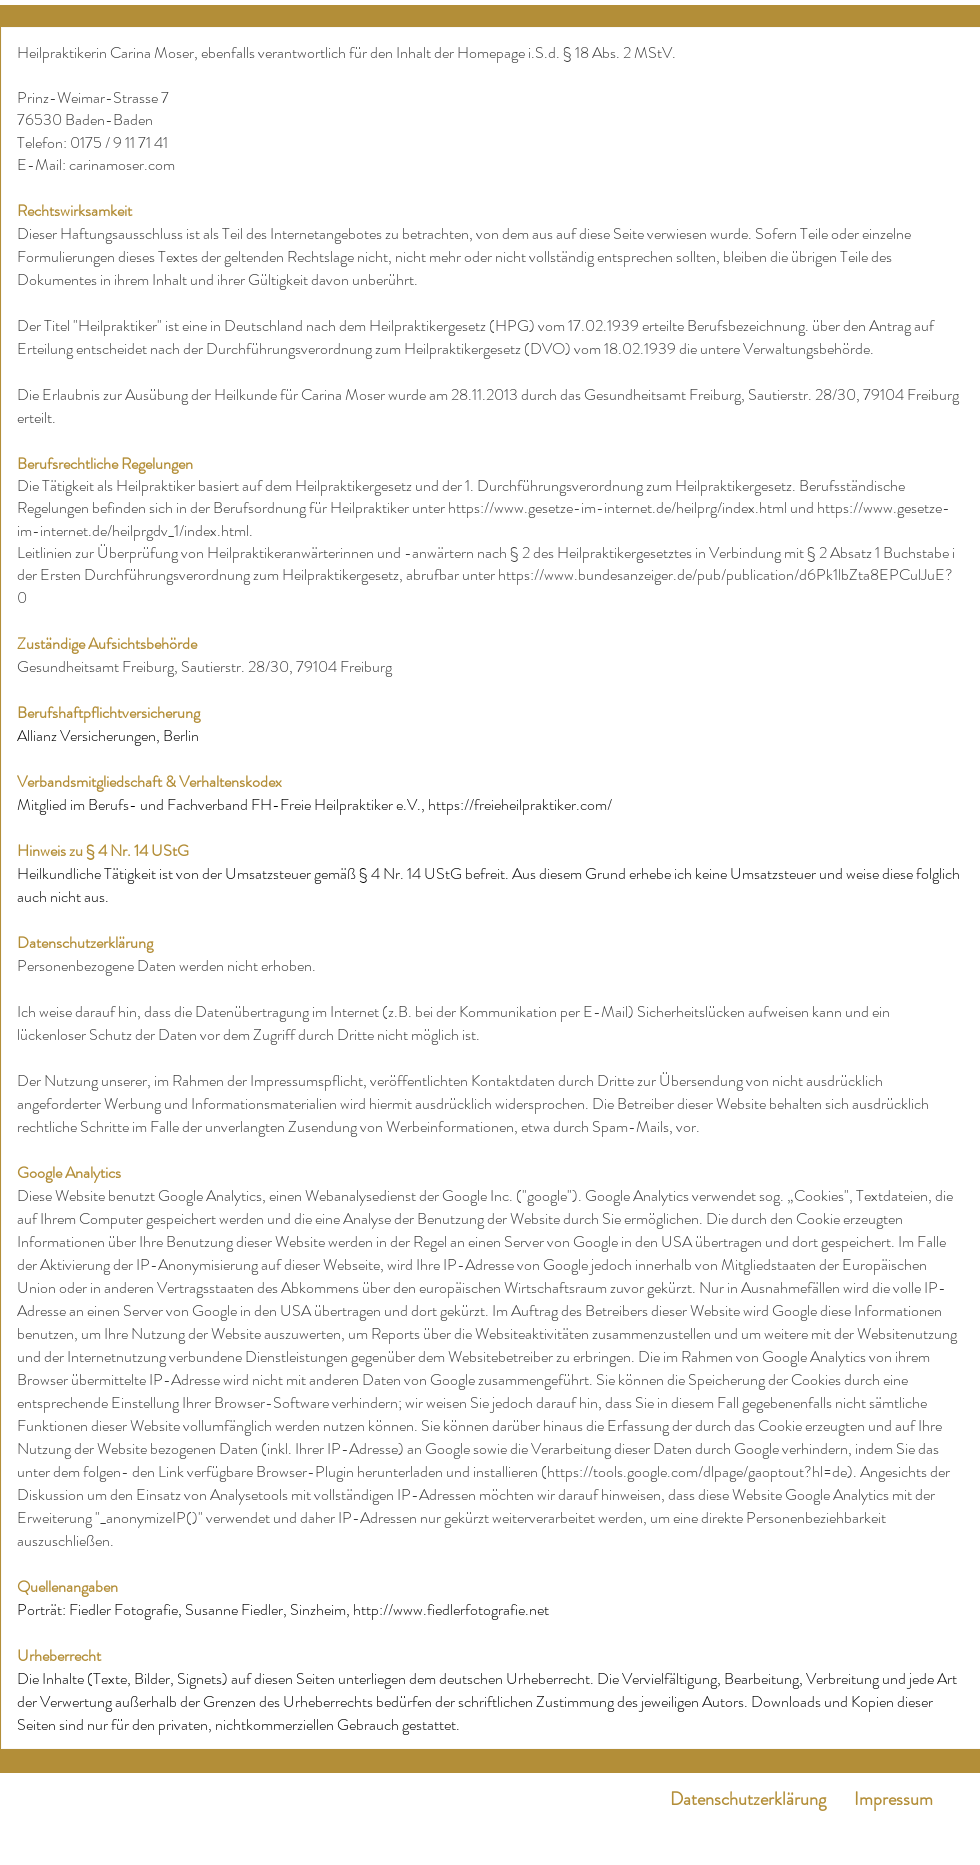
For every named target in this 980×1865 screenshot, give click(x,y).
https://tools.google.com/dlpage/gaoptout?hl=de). (702, 1471)
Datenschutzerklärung (748, 1799)
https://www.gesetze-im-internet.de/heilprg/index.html (617, 507)
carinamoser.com (122, 164)
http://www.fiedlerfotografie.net (451, 1609)
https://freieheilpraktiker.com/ (520, 804)
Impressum (893, 1799)
